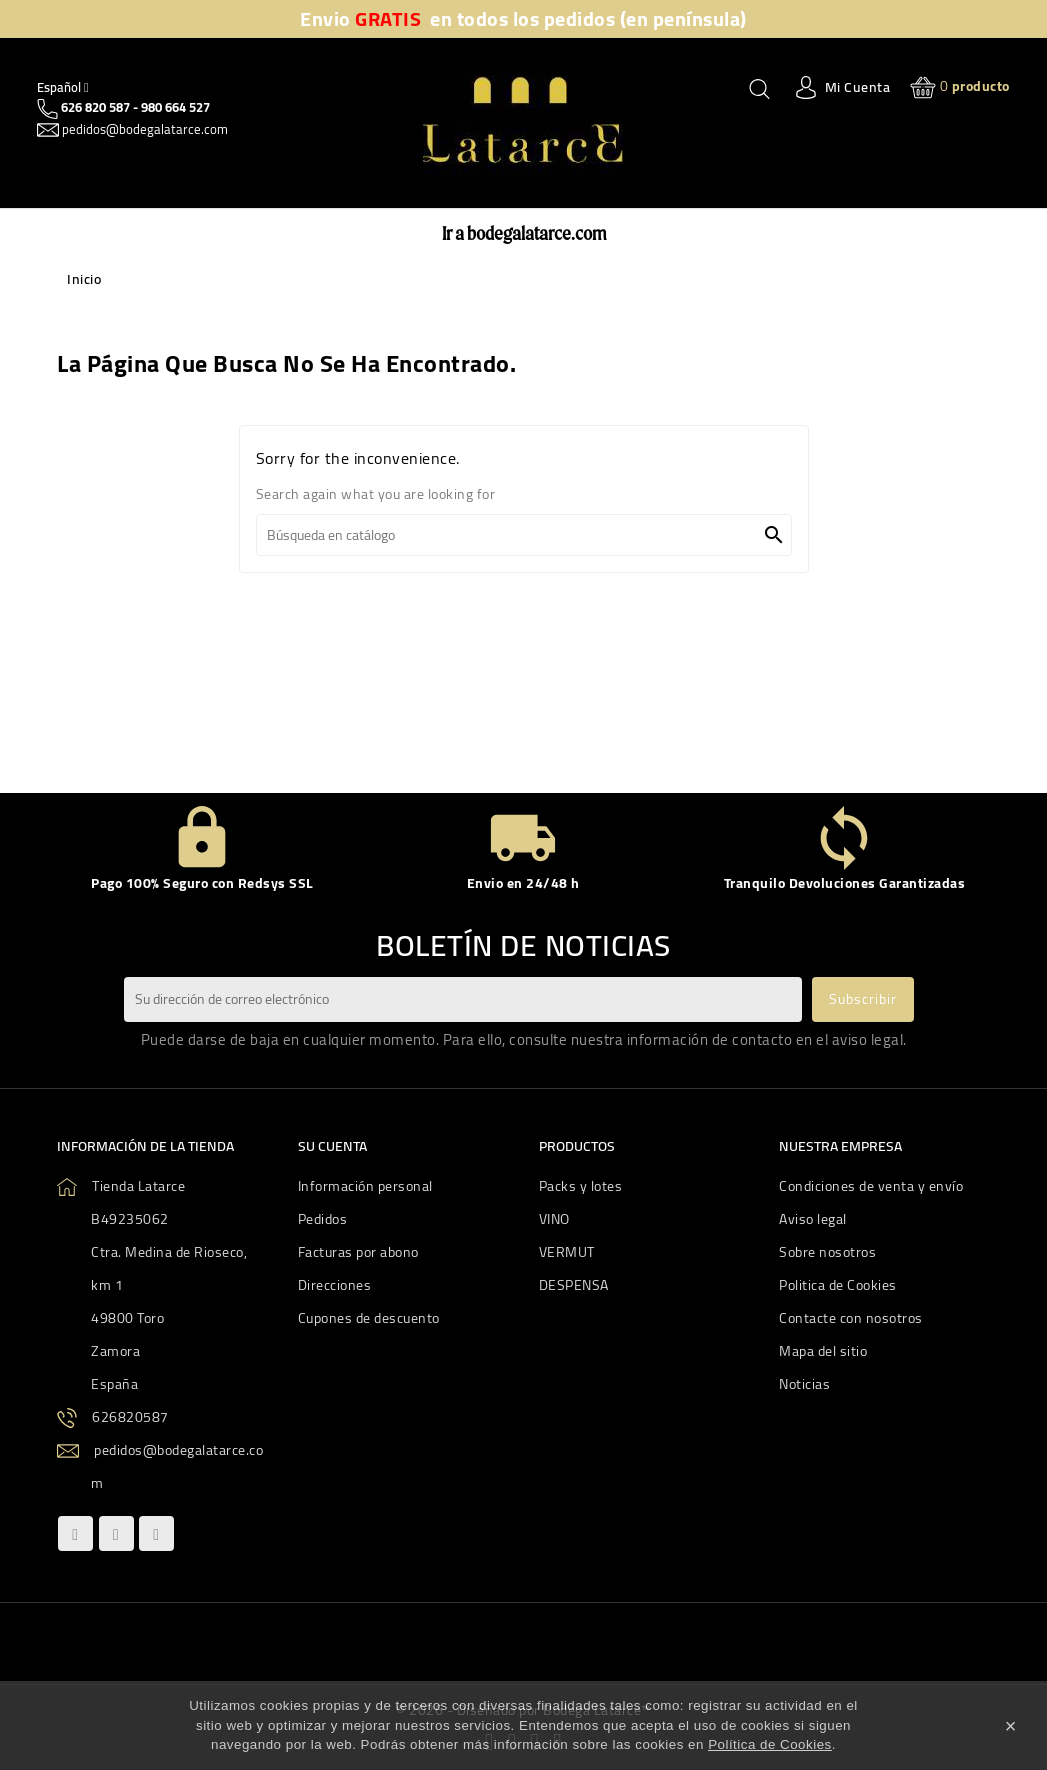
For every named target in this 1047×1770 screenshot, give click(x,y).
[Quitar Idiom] (63, 87)
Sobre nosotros (827, 1252)
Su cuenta (332, 1146)
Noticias (804, 1384)
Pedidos (323, 1219)
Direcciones (335, 1285)
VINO (554, 1219)
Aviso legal (813, 1219)
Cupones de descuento (369, 1318)
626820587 (130, 1417)
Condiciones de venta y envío (871, 1186)
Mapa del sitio (823, 1351)
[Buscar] (524, 535)
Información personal (365, 1186)
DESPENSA (574, 1285)
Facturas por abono (358, 1252)
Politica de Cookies (838, 1285)
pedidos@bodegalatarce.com (143, 129)
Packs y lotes (581, 1186)
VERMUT (567, 1252)
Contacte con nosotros (851, 1318)
